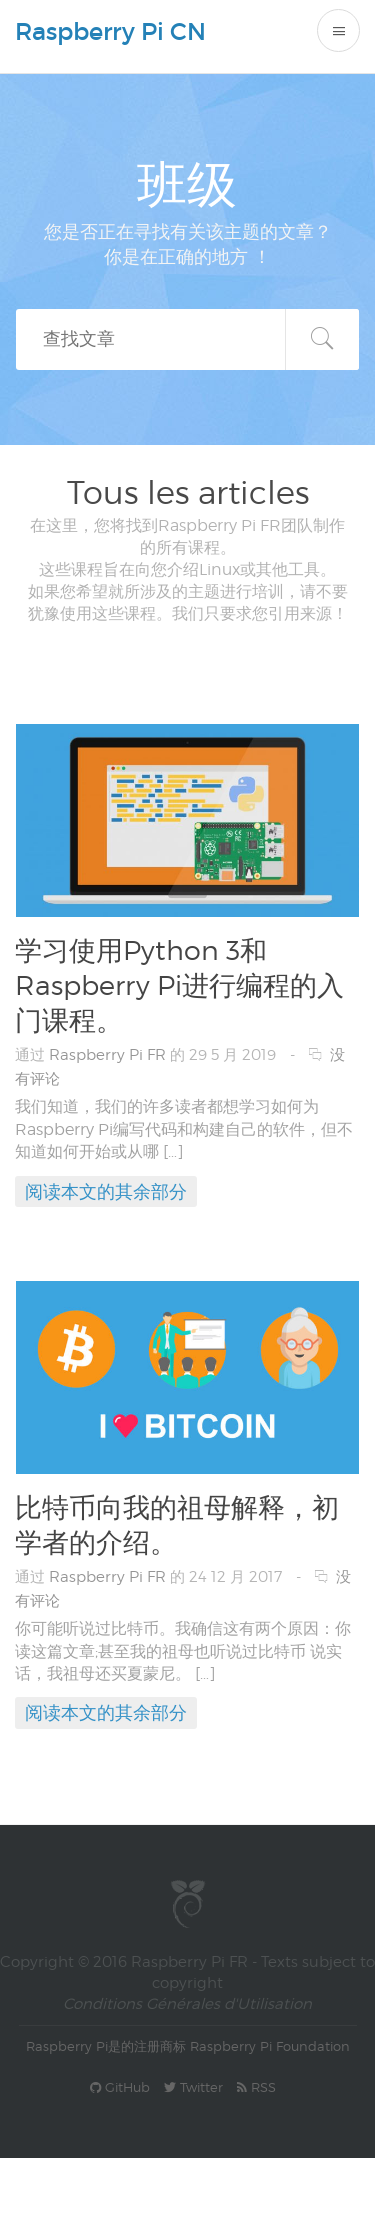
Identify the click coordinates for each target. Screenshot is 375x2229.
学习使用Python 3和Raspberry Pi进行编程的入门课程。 (179, 985)
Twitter (193, 2087)
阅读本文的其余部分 (106, 1191)
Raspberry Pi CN (110, 31)
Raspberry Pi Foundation (270, 2046)
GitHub (120, 2087)
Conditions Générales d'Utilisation (187, 2004)
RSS (256, 2087)
